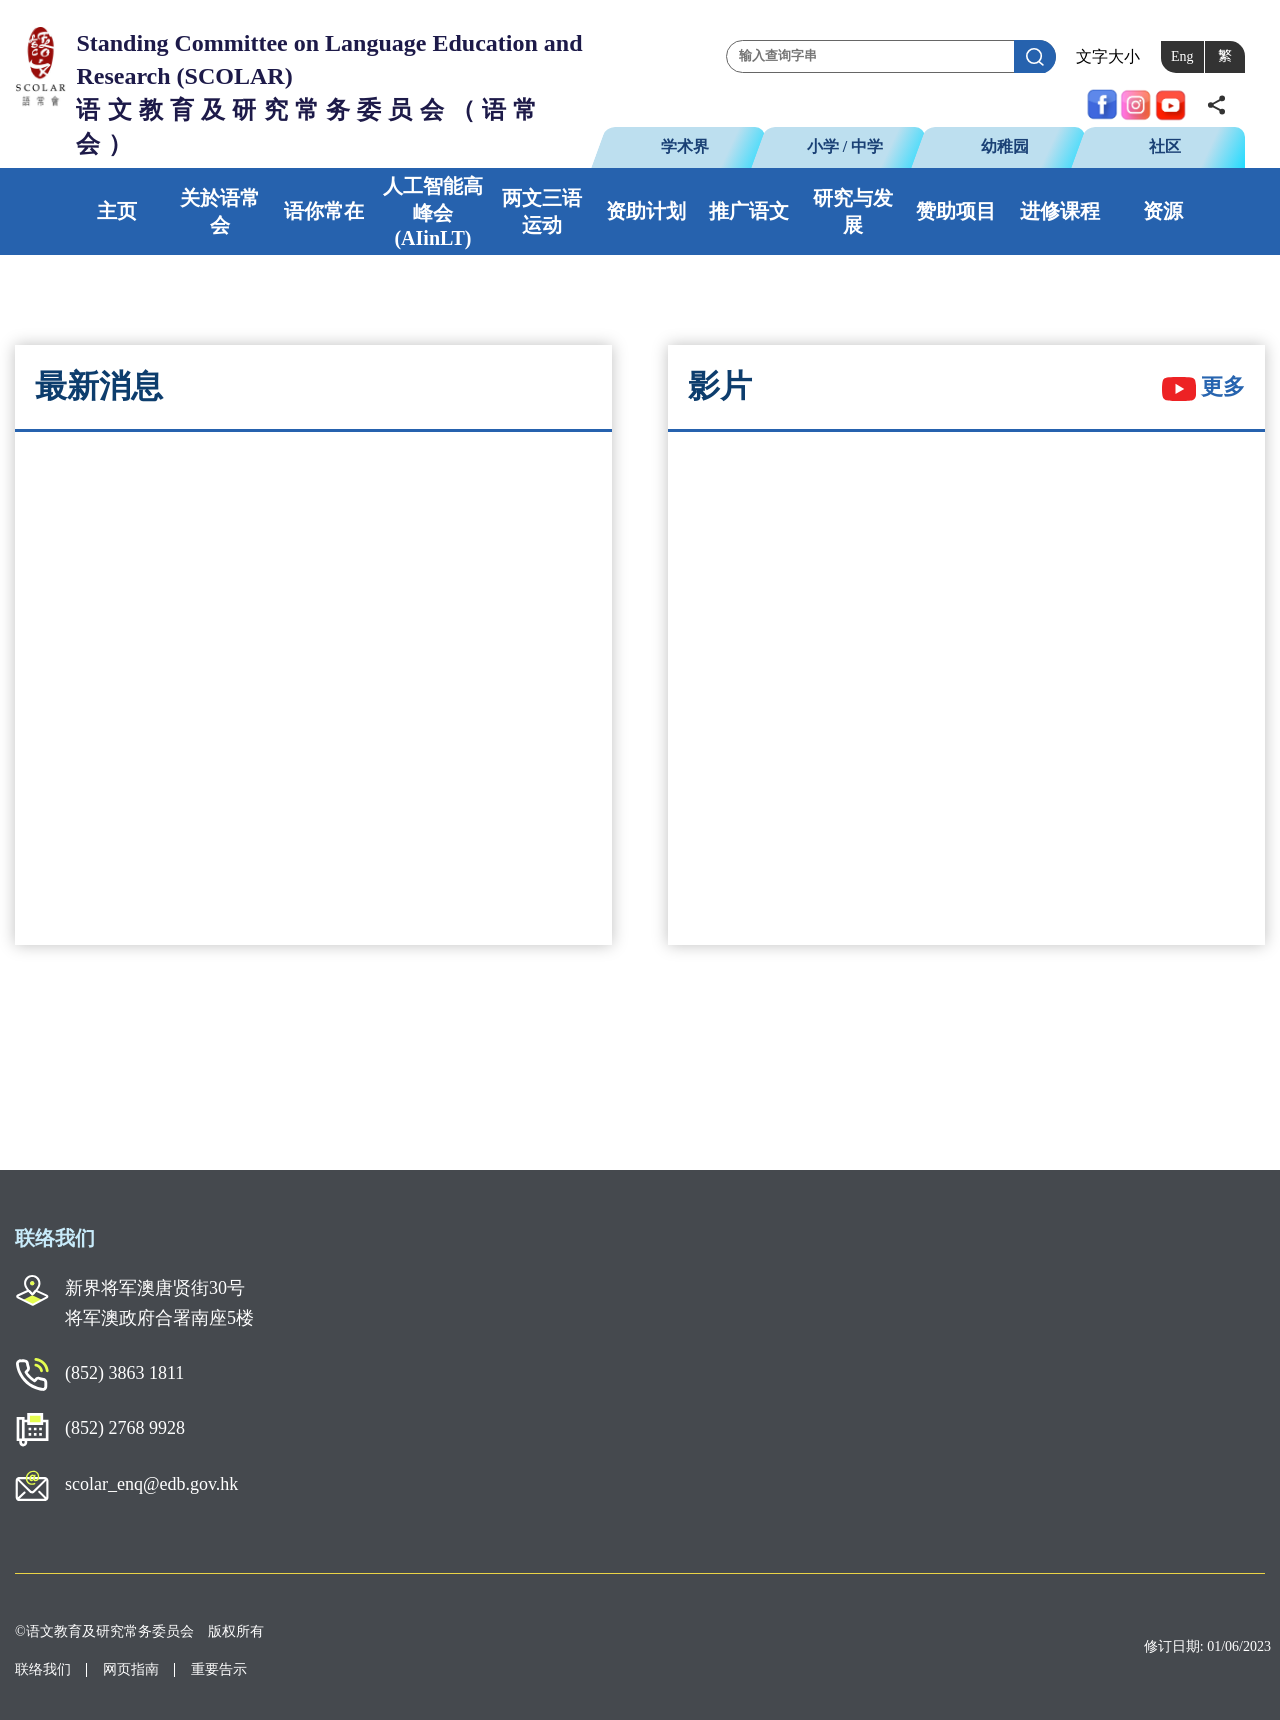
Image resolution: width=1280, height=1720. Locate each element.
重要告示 (219, 1669)
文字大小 (1108, 56)
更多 (1203, 386)
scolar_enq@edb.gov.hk (151, 1484)
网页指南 (131, 1669)
